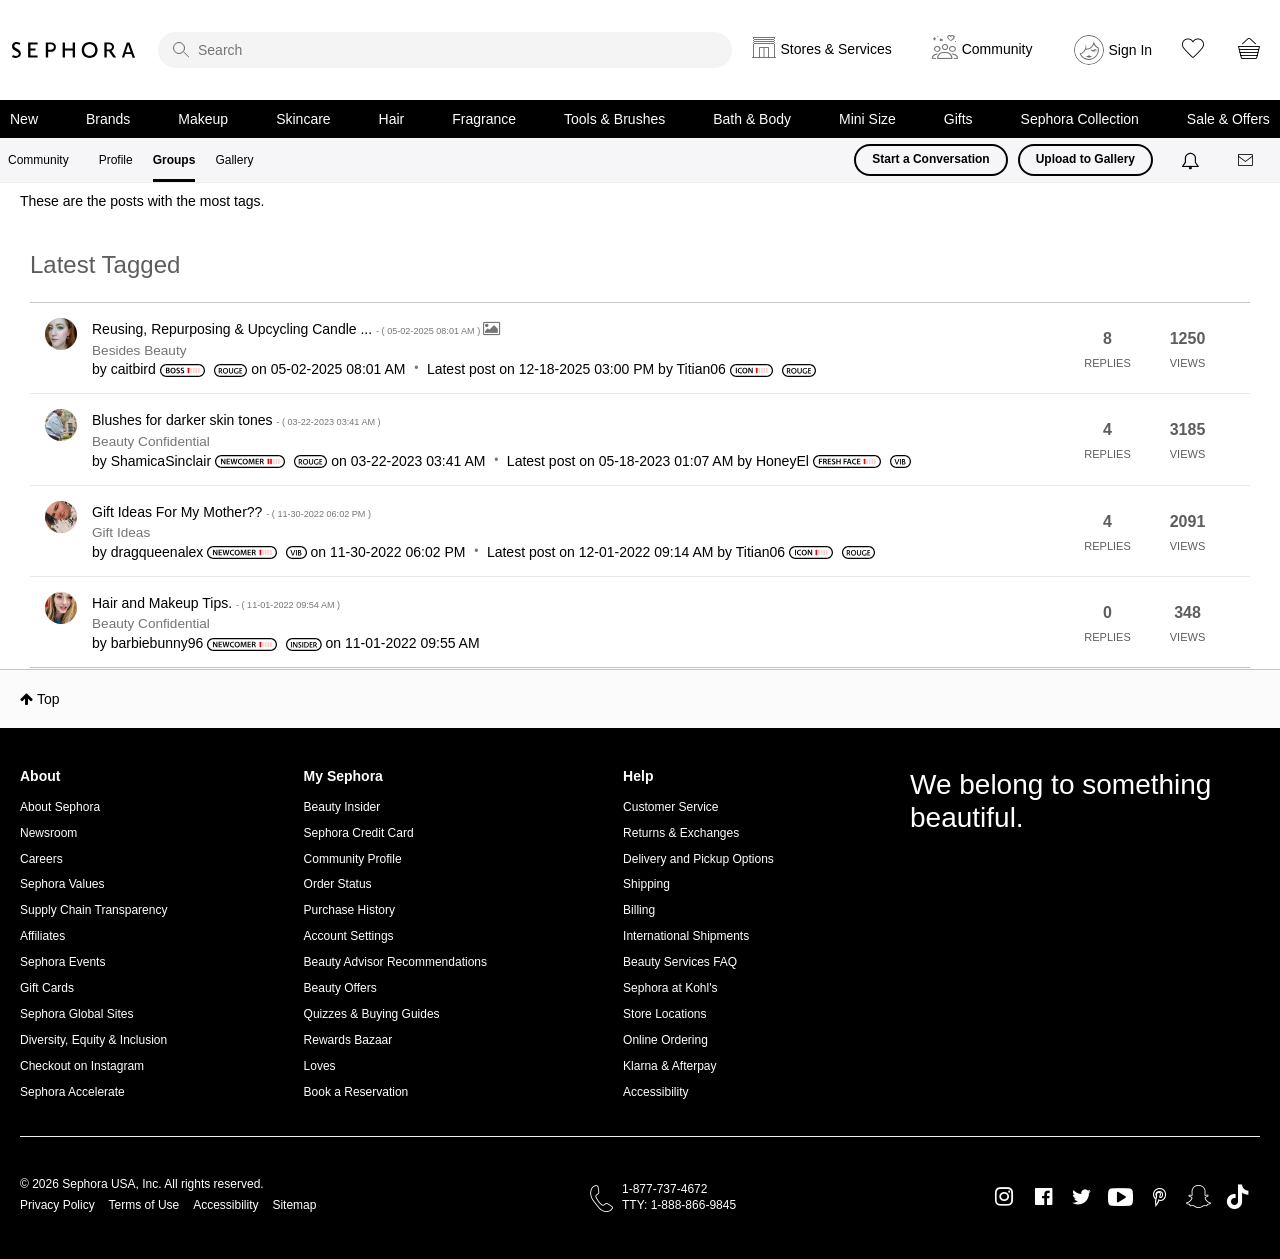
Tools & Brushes (614, 119)
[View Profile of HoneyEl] (782, 461)
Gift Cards (47, 988)
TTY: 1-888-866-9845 (679, 1205)
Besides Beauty (139, 350)
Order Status (338, 884)
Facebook (1043, 1197)
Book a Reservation (356, 1092)
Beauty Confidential (151, 441)
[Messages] (1247, 160)
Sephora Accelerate (72, 1092)
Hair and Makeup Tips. (216, 603)
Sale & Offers (1228, 119)
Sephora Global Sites (76, 1014)
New (24, 119)
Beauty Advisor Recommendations (395, 962)
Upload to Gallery (1085, 159)
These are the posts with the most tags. (142, 201)
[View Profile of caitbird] (133, 369)
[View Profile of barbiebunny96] (157, 643)
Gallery (234, 160)
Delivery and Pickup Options (698, 859)
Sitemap (294, 1205)
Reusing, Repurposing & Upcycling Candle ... (287, 329)
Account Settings (349, 936)
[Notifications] (1192, 160)
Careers (41, 859)
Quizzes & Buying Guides (372, 1014)
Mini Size (867, 119)
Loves (320, 1066)
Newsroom (48, 833)
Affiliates (42, 936)
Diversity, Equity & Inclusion (93, 1040)
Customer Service (670, 807)
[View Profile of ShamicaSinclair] (161, 461)
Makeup (203, 119)
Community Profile (353, 859)
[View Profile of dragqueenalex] (157, 552)
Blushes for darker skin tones (236, 420)
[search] (445, 50)
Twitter (1081, 1197)
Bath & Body (752, 119)
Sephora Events (62, 962)
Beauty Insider (342, 807)
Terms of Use (144, 1205)
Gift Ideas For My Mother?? (231, 512)
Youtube (1120, 1198)
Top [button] (48, 699)
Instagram (1004, 1197)
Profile (116, 160)
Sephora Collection (1080, 119)
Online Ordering (665, 1040)
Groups (174, 160)
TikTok (1237, 1197)
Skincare (303, 119)
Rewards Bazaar (348, 1040)
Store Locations (664, 1014)
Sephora (74, 50)
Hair (392, 119)
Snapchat (1198, 1197)
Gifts (958, 119)
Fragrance (484, 119)
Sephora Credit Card (359, 833)
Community (38, 160)
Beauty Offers (340, 988)
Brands (108, 119)
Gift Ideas (121, 532)
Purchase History (349, 910)
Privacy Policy (57, 1205)
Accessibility (655, 1092)
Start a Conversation (930, 159)
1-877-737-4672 (664, 1189)
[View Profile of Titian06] (701, 369)
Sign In (1131, 50)
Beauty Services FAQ (680, 962)
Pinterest (1159, 1197)
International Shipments (686, 936)
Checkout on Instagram (82, 1066)
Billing (639, 910)
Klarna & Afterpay (669, 1066)
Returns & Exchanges (681, 833)
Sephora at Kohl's (670, 988)
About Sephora (60, 807)
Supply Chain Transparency (93, 910)
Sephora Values (62, 884)
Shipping (646, 884)
